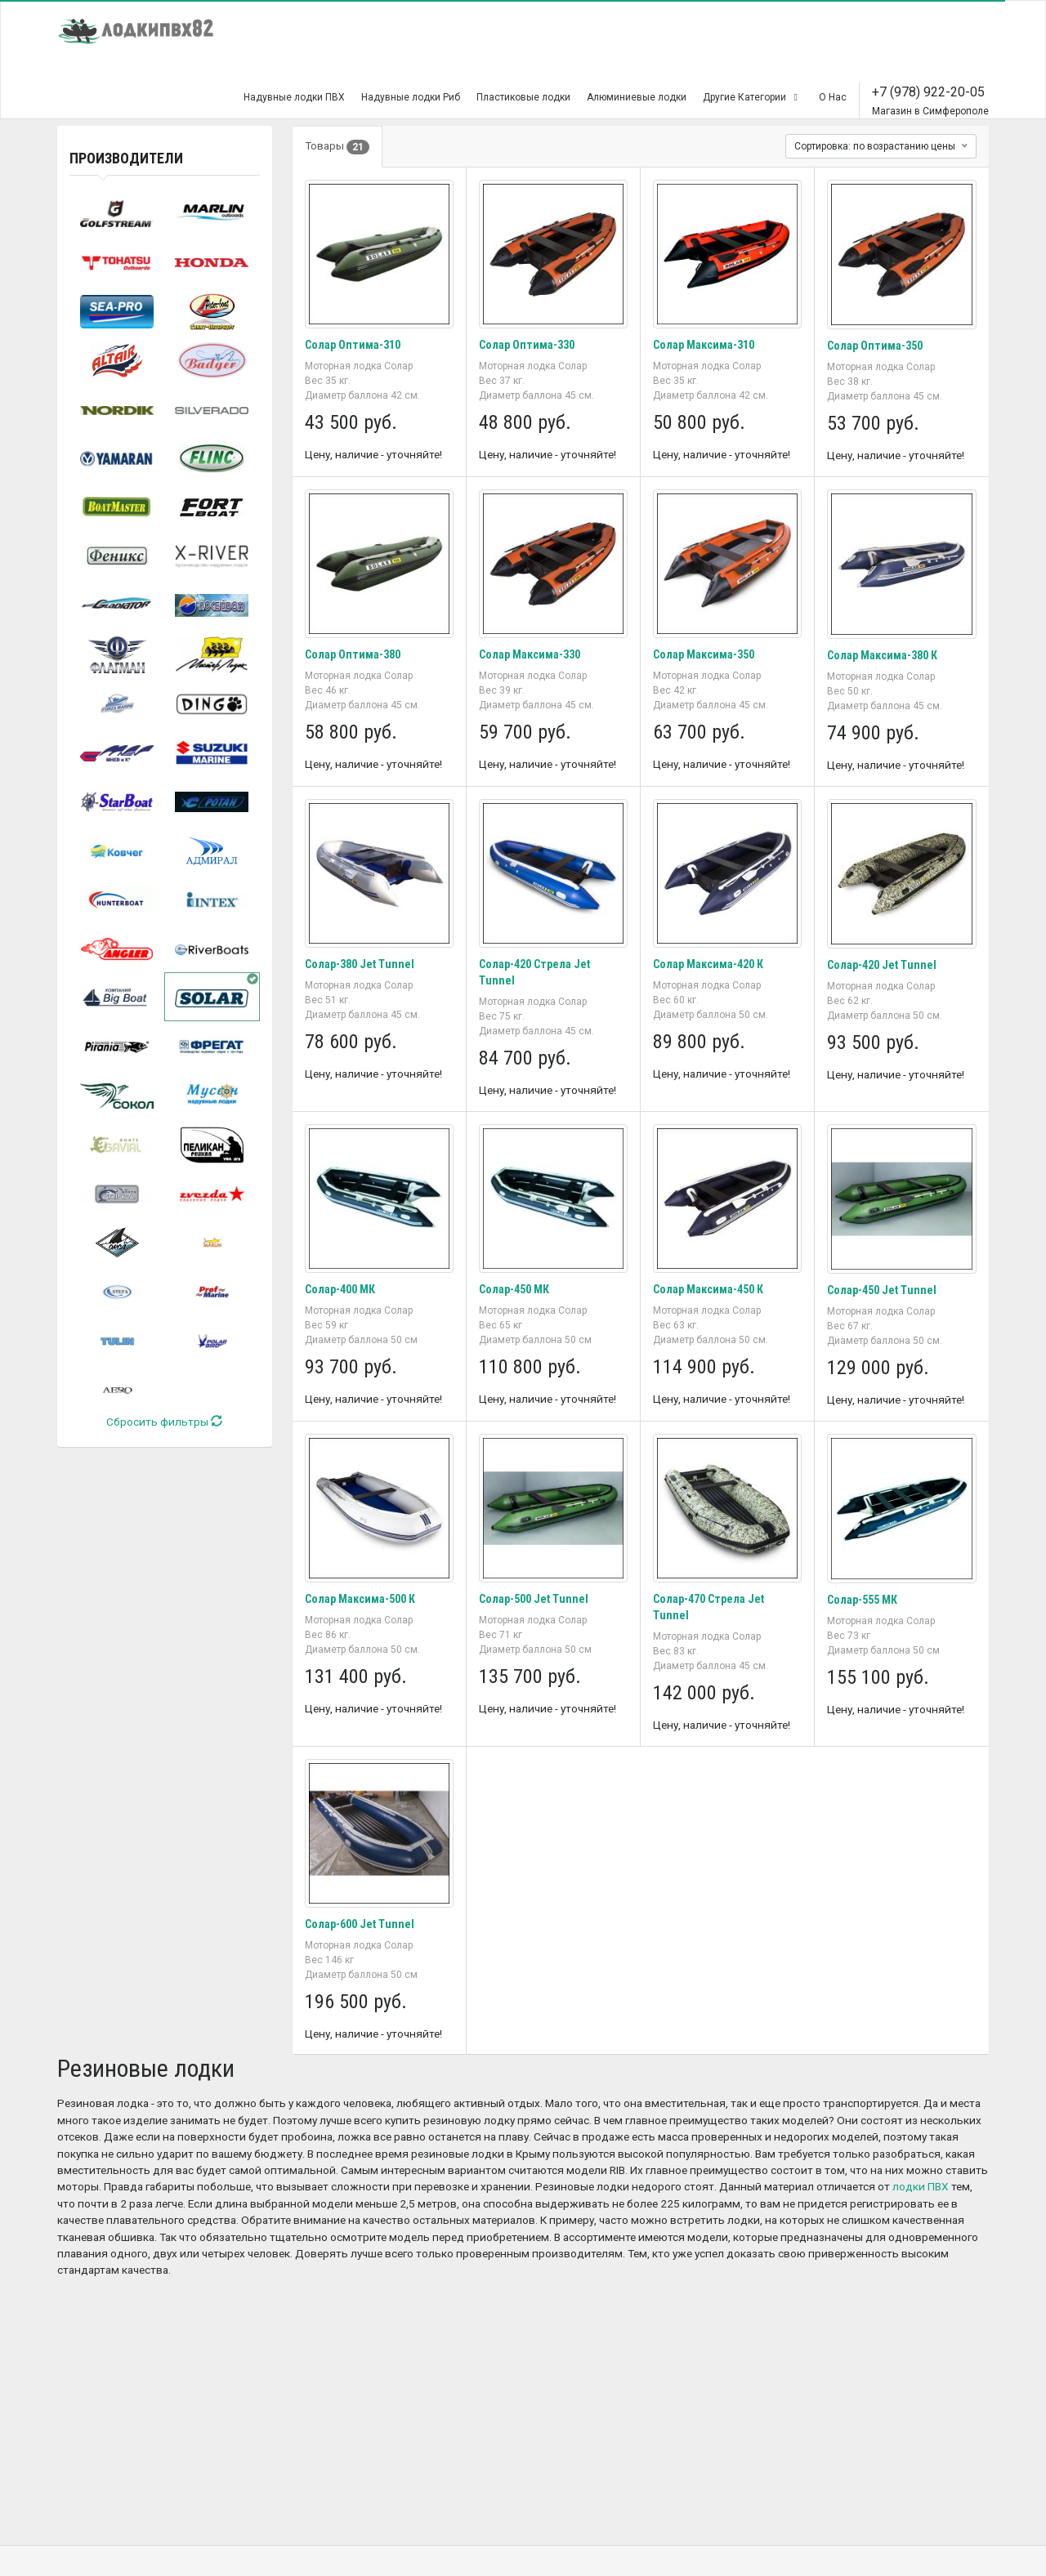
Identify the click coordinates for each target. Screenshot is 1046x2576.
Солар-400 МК (340, 1289)
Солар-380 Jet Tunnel (359, 964)
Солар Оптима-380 (352, 654)
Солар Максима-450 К (708, 1289)
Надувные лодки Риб (410, 97)
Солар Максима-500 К (360, 1598)
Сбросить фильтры (164, 1421)
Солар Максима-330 (529, 654)
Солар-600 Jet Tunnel (359, 1924)
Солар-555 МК (862, 1599)
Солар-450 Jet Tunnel (881, 1290)
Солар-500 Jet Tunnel (533, 1598)
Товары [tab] (337, 147)
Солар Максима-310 (703, 344)
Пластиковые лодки (523, 97)
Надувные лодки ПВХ (294, 97)
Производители (126, 158)
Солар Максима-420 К (708, 964)
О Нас (833, 97)
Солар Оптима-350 (875, 345)
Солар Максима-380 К (882, 655)
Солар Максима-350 (703, 654)
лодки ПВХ (920, 2186)
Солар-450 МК (514, 1289)
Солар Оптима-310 (352, 344)
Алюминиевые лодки (636, 97)
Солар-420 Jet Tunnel (881, 964)
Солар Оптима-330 (526, 344)
